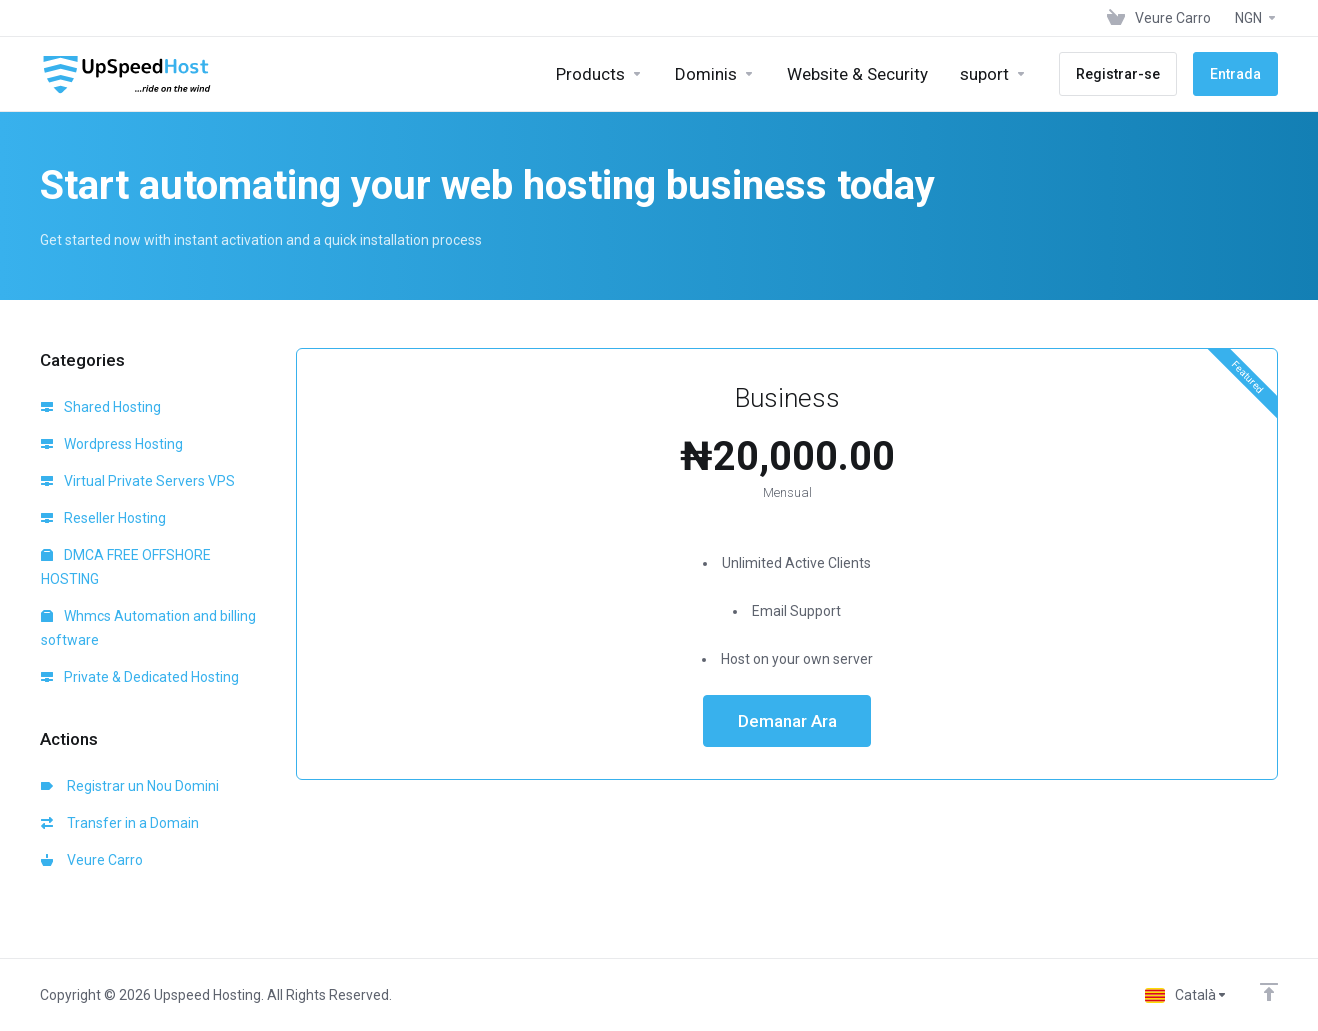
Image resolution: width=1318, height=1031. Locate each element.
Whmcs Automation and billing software (148, 628)
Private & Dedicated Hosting (140, 677)
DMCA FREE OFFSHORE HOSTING (126, 567)
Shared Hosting (101, 407)
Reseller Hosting (103, 518)
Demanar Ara (787, 721)
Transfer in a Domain (120, 823)
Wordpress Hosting (112, 444)
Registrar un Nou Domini (130, 786)
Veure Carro (92, 860)
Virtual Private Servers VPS (138, 481)
